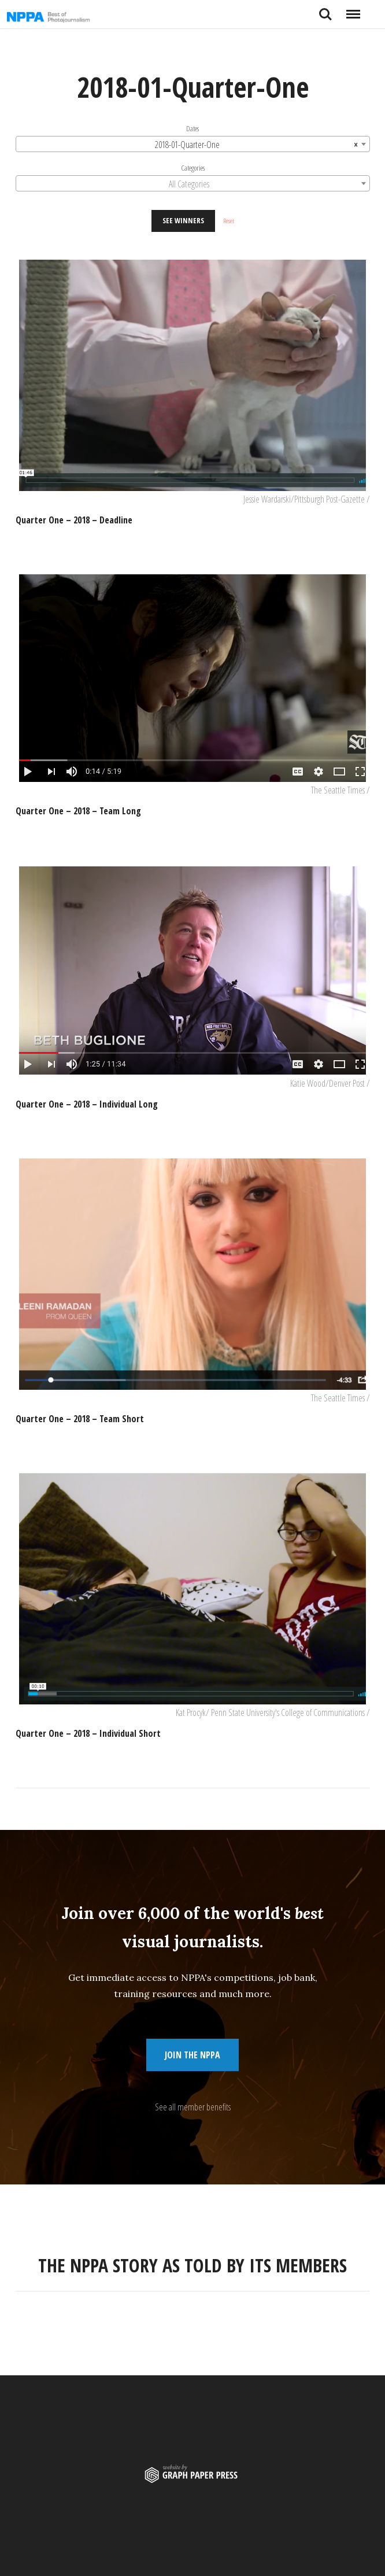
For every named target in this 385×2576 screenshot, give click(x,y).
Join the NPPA (192, 2055)
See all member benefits (193, 2107)
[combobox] (193, 144)
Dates (192, 128)
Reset (228, 220)
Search (325, 14)
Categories (193, 168)
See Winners (182, 220)
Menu (352, 10)
